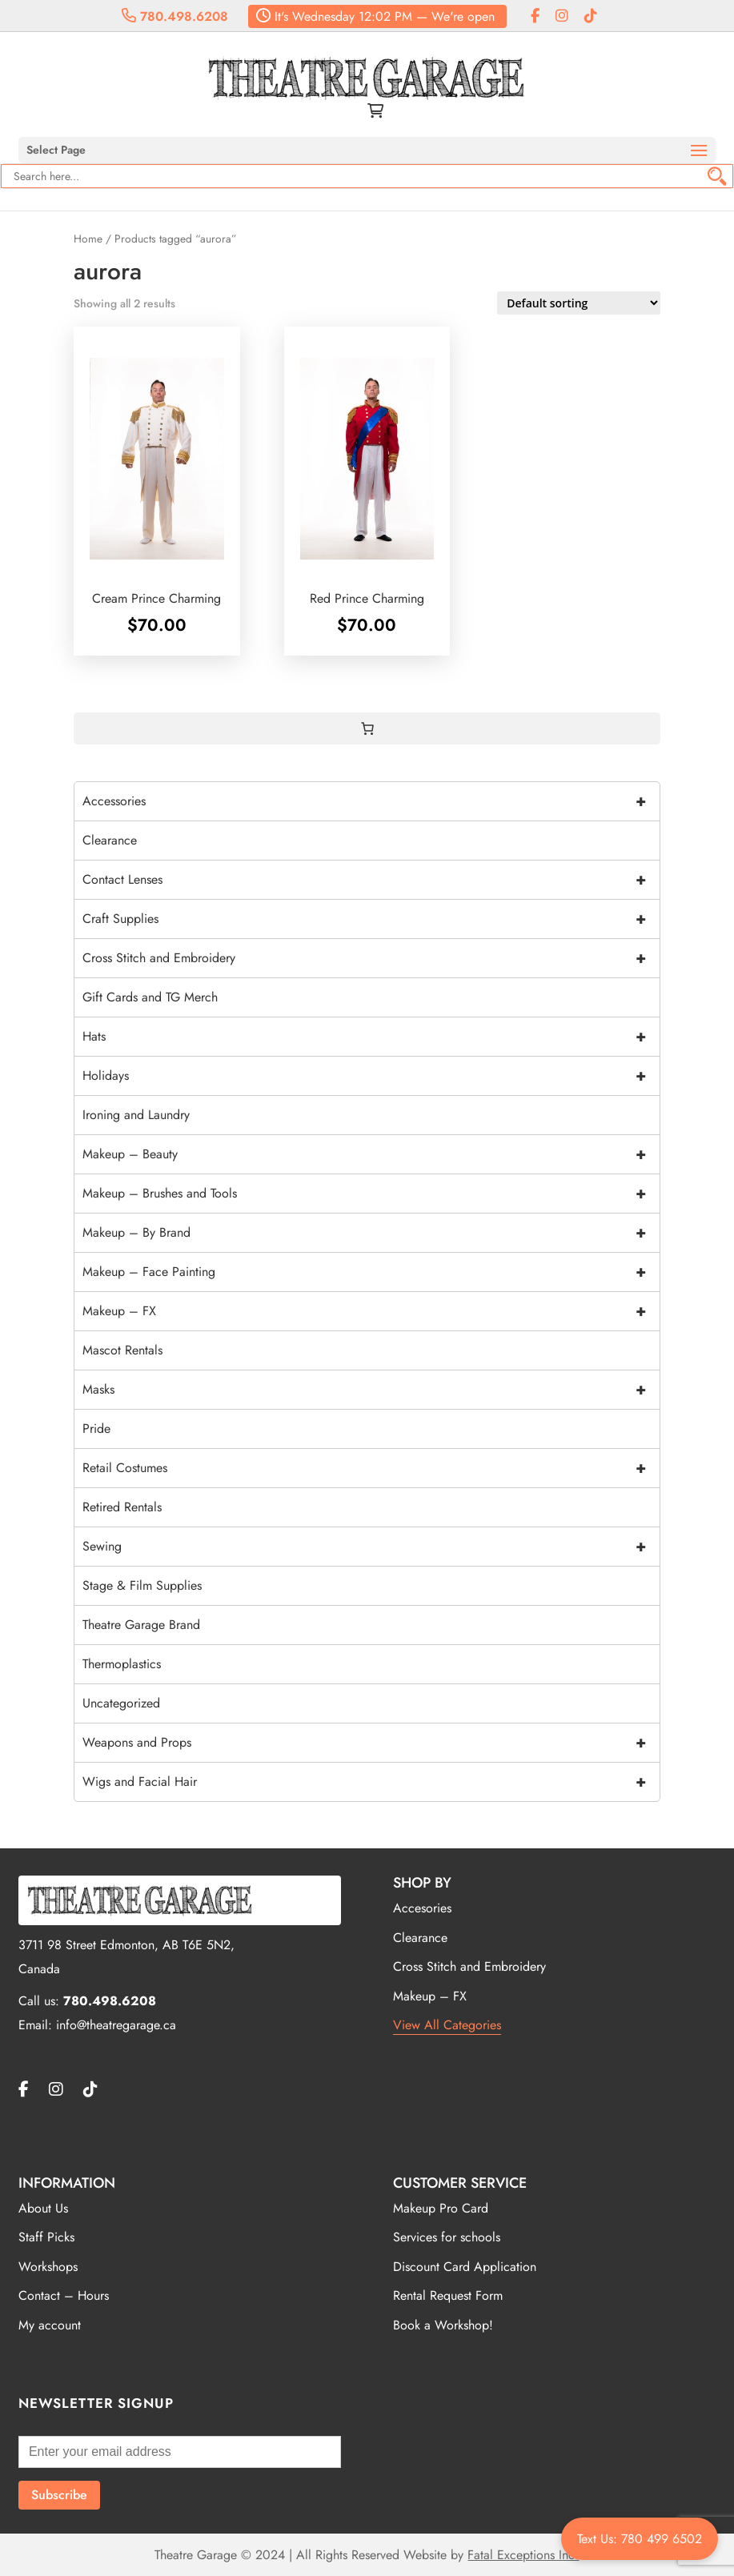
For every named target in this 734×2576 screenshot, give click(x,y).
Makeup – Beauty (371, 1154)
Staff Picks (46, 2237)
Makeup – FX (371, 1311)
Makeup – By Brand (371, 1233)
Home (88, 239)
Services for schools (446, 2237)
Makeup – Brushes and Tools (371, 1193)
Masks (371, 1389)
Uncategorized (121, 1703)
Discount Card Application (464, 2266)
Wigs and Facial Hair (371, 1782)
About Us (43, 2208)
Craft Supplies (371, 919)
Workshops (48, 2266)
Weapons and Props (371, 1742)
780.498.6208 (175, 16)
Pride (96, 1428)
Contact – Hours (63, 2295)
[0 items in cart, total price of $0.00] (367, 728)
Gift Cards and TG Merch (150, 997)
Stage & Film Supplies (142, 1585)
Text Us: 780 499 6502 (639, 2539)
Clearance (109, 840)
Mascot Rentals (122, 1350)
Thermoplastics (121, 1664)
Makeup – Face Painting (371, 1272)
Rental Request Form (448, 2295)
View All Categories (447, 2025)
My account (49, 2325)
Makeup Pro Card (440, 2208)
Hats (371, 1036)
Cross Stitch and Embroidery (371, 958)
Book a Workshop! (443, 2325)
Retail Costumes (371, 1468)
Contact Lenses (371, 880)
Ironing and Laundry (136, 1114)
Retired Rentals (122, 1507)
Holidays (371, 1076)
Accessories (371, 801)
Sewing (371, 1546)
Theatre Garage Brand (141, 1624)
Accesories (422, 1908)
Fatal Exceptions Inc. (523, 2555)
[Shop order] (578, 303)
